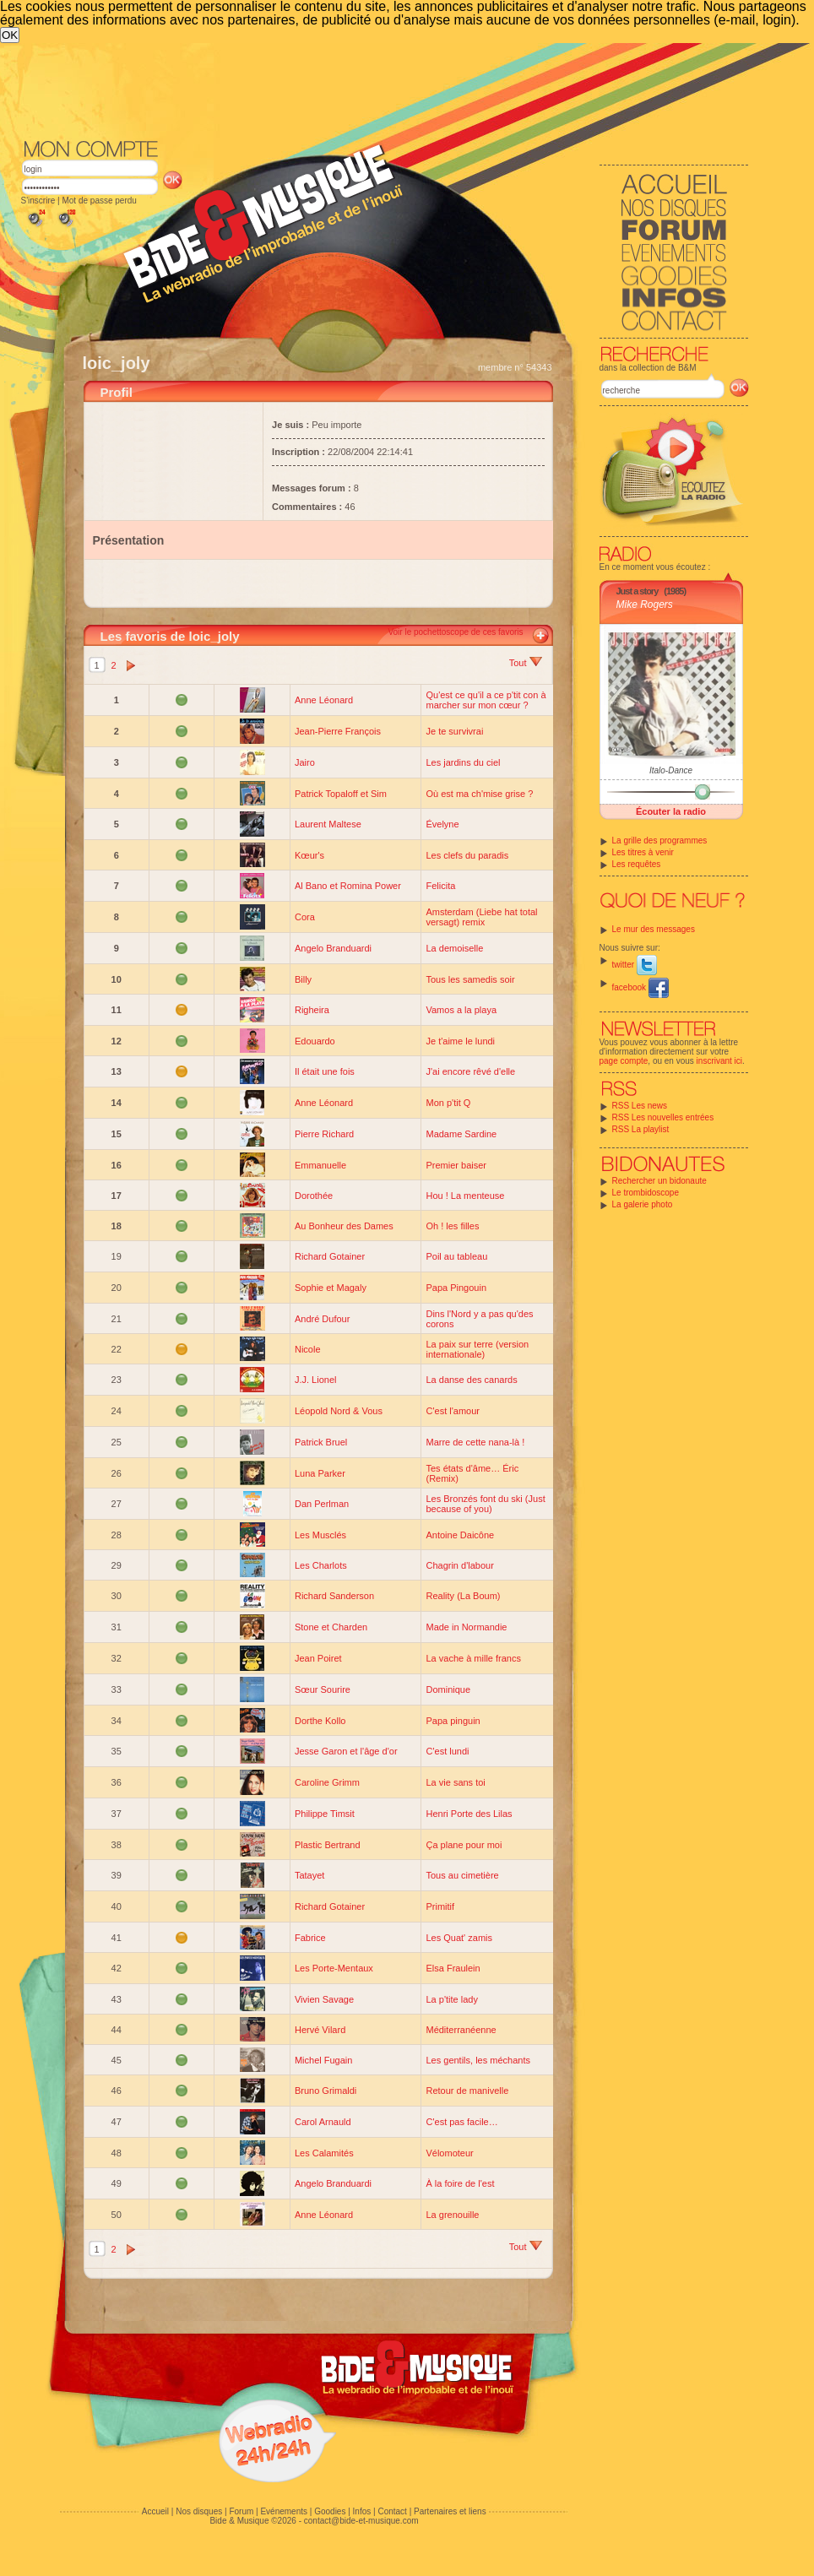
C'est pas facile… (461, 2122)
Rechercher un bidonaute (659, 1180)
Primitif (440, 1906)
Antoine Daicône (460, 1535)
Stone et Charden (331, 1627)
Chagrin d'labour (459, 1565)
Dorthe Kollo (320, 1721)
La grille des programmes (660, 840)
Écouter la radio (671, 811)
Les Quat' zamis (459, 1938)
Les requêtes (636, 864)
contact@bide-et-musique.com (361, 2520)
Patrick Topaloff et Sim (341, 794)
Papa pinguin (453, 1721)
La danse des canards (471, 1380)
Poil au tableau (456, 1256)
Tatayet (309, 1875)
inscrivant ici (719, 1061)
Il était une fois (325, 1071)
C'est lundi (447, 1751)
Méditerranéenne (461, 2030)
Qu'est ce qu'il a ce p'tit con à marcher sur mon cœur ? (485, 700)
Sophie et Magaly (330, 1288)
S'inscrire (38, 200)
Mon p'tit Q (448, 1103)
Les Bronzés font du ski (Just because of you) (485, 1504)
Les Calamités (324, 2153)
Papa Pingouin (456, 1288)
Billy (303, 979)
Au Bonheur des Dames (344, 1226)
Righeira (312, 1010)
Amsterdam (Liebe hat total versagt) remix (481, 917)
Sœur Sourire (322, 1689)
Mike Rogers (644, 604)
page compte (624, 1061)
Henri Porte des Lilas (469, 1814)
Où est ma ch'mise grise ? (479, 794)
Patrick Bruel (321, 1442)
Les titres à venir (643, 852)
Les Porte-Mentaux (334, 1968)
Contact (391, 2511)
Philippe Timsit (325, 1814)
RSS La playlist (641, 1129)
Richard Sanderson (334, 1596)
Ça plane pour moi (464, 1845)
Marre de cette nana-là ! (475, 1442)
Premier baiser (456, 1165)
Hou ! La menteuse (465, 1195)
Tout (525, 663)
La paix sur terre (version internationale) (477, 1349)
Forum (241, 2511)
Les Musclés (320, 1535)
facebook (640, 987)
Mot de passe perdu (99, 200)
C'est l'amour (453, 1411)
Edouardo (315, 1041)
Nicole (308, 1349)
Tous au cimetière (462, 1875)
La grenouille (452, 2215)
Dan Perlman (322, 1504)
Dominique (448, 1689)
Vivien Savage (324, 1999)
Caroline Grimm (327, 1782)
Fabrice (310, 1938)
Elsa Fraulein (453, 1968)
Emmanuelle (320, 1165)
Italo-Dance (670, 770)
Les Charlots (321, 1565)
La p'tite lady (451, 1999)
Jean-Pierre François (338, 731)
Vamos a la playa (461, 1010)
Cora (305, 917)
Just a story (637, 591)
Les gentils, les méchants (478, 2060)
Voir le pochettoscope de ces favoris (455, 632)
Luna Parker (320, 1473)
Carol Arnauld (323, 2122)
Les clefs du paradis (467, 855)
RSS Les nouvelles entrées (663, 1117)
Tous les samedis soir (470, 979)
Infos (362, 2511)
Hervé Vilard (320, 2030)
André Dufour (322, 1319)
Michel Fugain (323, 2060)
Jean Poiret (318, 1658)
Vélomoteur (449, 2153)
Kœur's (309, 855)
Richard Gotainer (330, 1256)
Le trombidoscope (646, 1192)
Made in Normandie (466, 1627)
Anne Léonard (324, 700)
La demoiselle (454, 948)
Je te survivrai (454, 731)
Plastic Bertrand (328, 1845)
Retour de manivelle (467, 2090)
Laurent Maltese (328, 824)
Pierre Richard (324, 1134)
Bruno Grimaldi (325, 2090)
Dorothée (314, 1195)
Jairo (305, 762)
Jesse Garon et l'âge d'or (346, 1751)
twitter (634, 964)
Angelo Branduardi (333, 948)
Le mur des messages (653, 929)
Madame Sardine (461, 1134)
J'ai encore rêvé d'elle (470, 1071)
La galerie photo (642, 1204)
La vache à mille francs (473, 1658)
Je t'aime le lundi (460, 1041)
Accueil (155, 2511)
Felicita (440, 886)
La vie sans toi (455, 1782)
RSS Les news (640, 1105)
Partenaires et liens (450, 2511)
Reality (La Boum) (463, 1596)
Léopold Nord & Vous (339, 1411)
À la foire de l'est (460, 2183)
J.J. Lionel (316, 1380)
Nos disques (199, 2511)
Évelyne (442, 824)
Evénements (283, 2511)
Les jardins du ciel (463, 762)
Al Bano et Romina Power (348, 886)
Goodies (329, 2511)
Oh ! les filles (452, 1226)
